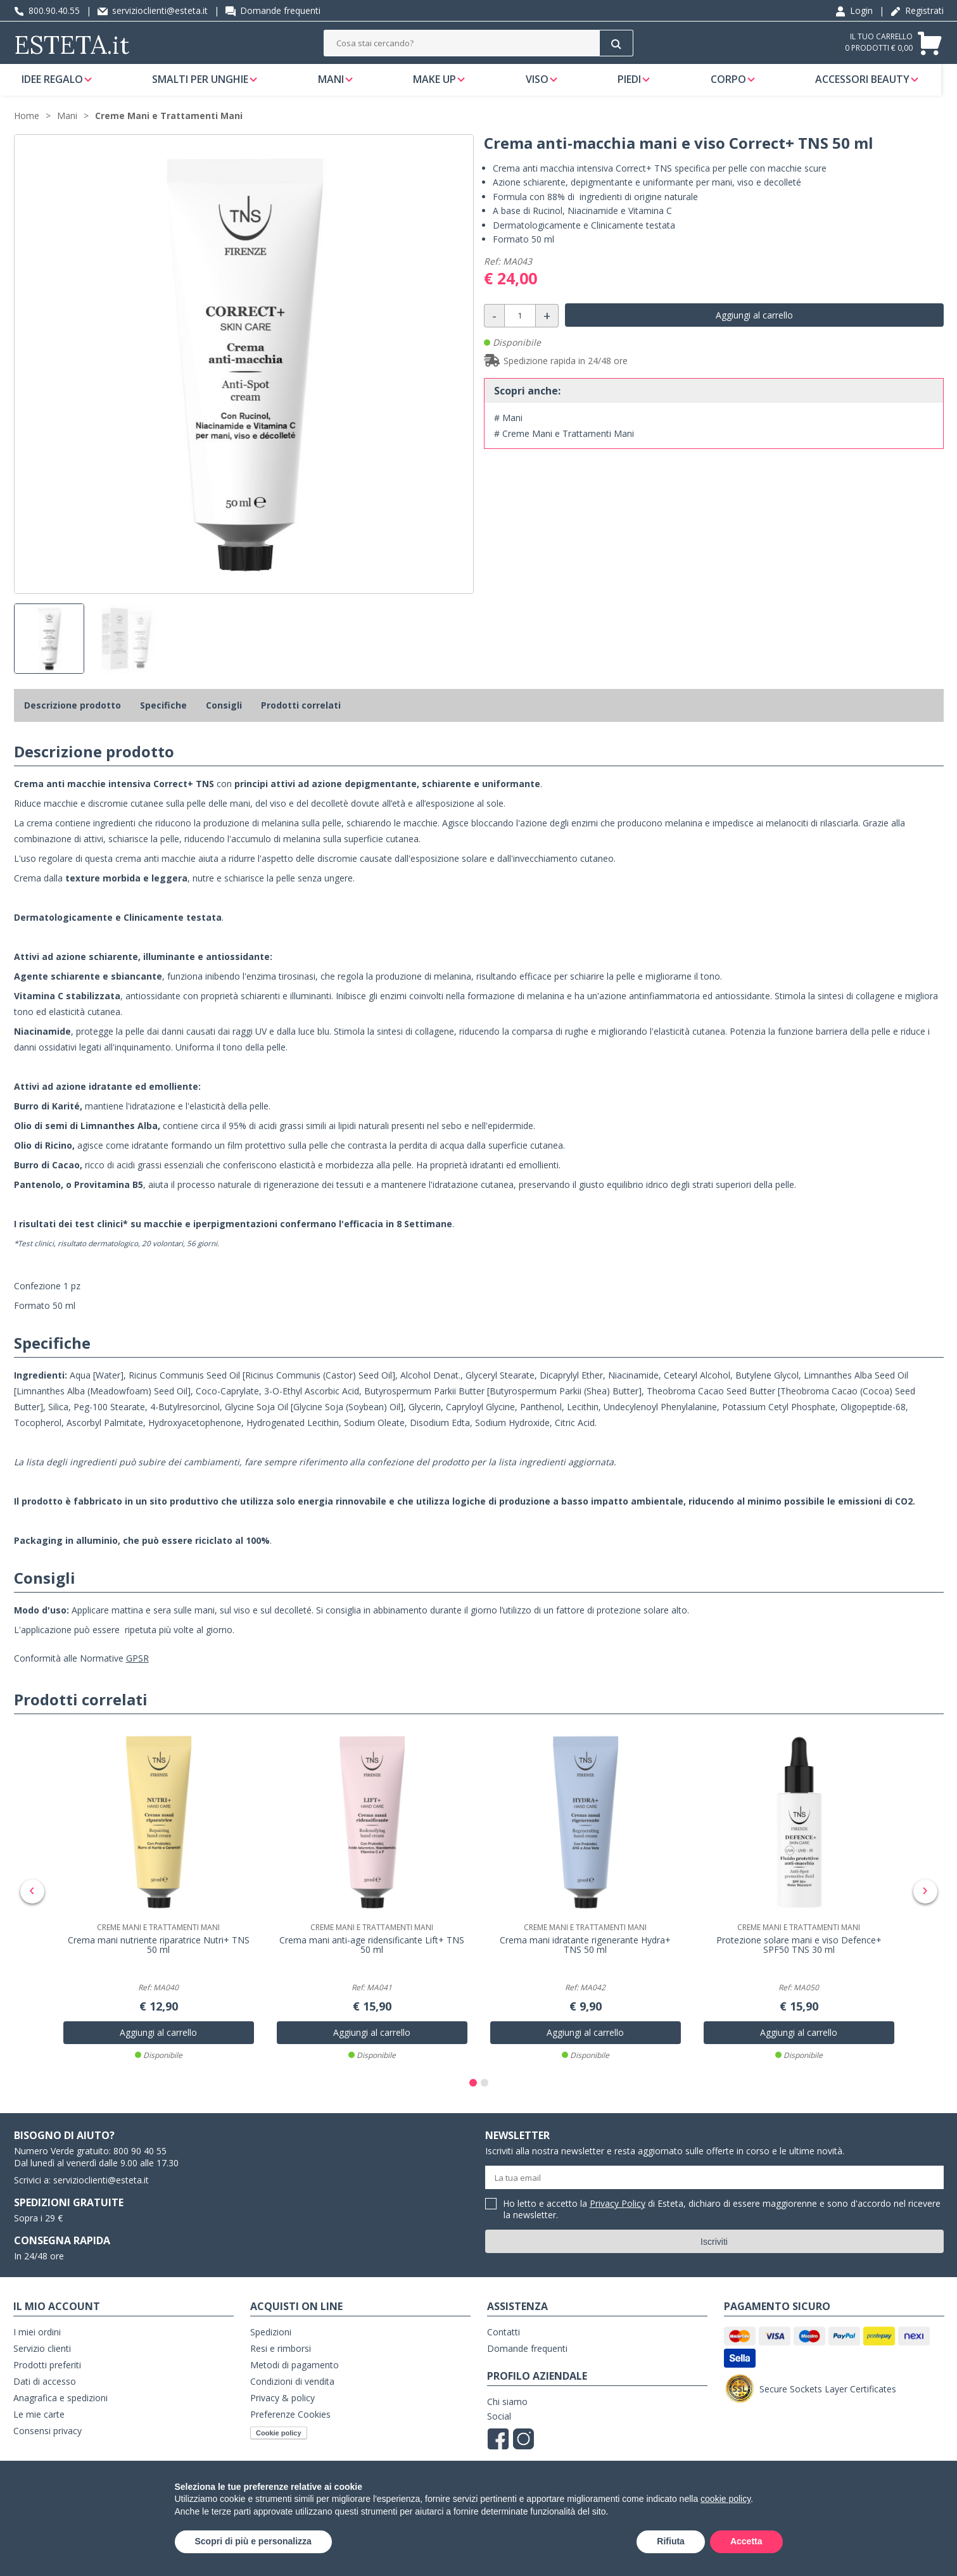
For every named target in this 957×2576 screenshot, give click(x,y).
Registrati (917, 10)
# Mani (508, 430)
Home (26, 128)
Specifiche (163, 717)
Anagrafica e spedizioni (60, 2406)
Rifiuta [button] (671, 2541)
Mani (337, 85)
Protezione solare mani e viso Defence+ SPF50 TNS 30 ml (799, 1953)
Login (854, 10)
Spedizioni (270, 2340)
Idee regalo (56, 85)
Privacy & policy (282, 2406)
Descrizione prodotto (72, 717)
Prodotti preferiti (47, 2373)
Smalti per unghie (205, 85)
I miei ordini (37, 2340)
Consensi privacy (47, 2439)
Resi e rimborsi (280, 2357)
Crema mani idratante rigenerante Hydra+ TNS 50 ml (585, 1953)
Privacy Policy (617, 2212)
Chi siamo (507, 2410)
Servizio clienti (42, 2357)
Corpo (738, 85)
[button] (473, 2091)
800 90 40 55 (140, 2159)
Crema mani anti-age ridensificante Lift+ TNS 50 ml (371, 1953)
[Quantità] (520, 327)
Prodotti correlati (301, 717)
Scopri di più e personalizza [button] (253, 2541)
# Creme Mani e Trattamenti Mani (564, 445)
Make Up (441, 85)
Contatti (503, 2340)
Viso (544, 85)
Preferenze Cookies (290, 2422)
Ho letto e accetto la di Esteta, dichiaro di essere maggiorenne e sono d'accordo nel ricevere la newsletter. (722, 2218)
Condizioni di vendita (292, 2389)
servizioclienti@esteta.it (153, 10)
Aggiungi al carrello (754, 327)
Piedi (638, 85)
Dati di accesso (44, 2389)
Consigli (224, 717)
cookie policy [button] (725, 2499)
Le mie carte (39, 2422)
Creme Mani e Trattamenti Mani (169, 128)
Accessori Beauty (873, 85)
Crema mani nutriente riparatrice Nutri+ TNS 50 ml (159, 1953)
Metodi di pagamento (294, 2373)
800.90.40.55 (47, 10)
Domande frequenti (272, 10)
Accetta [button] (746, 2541)
